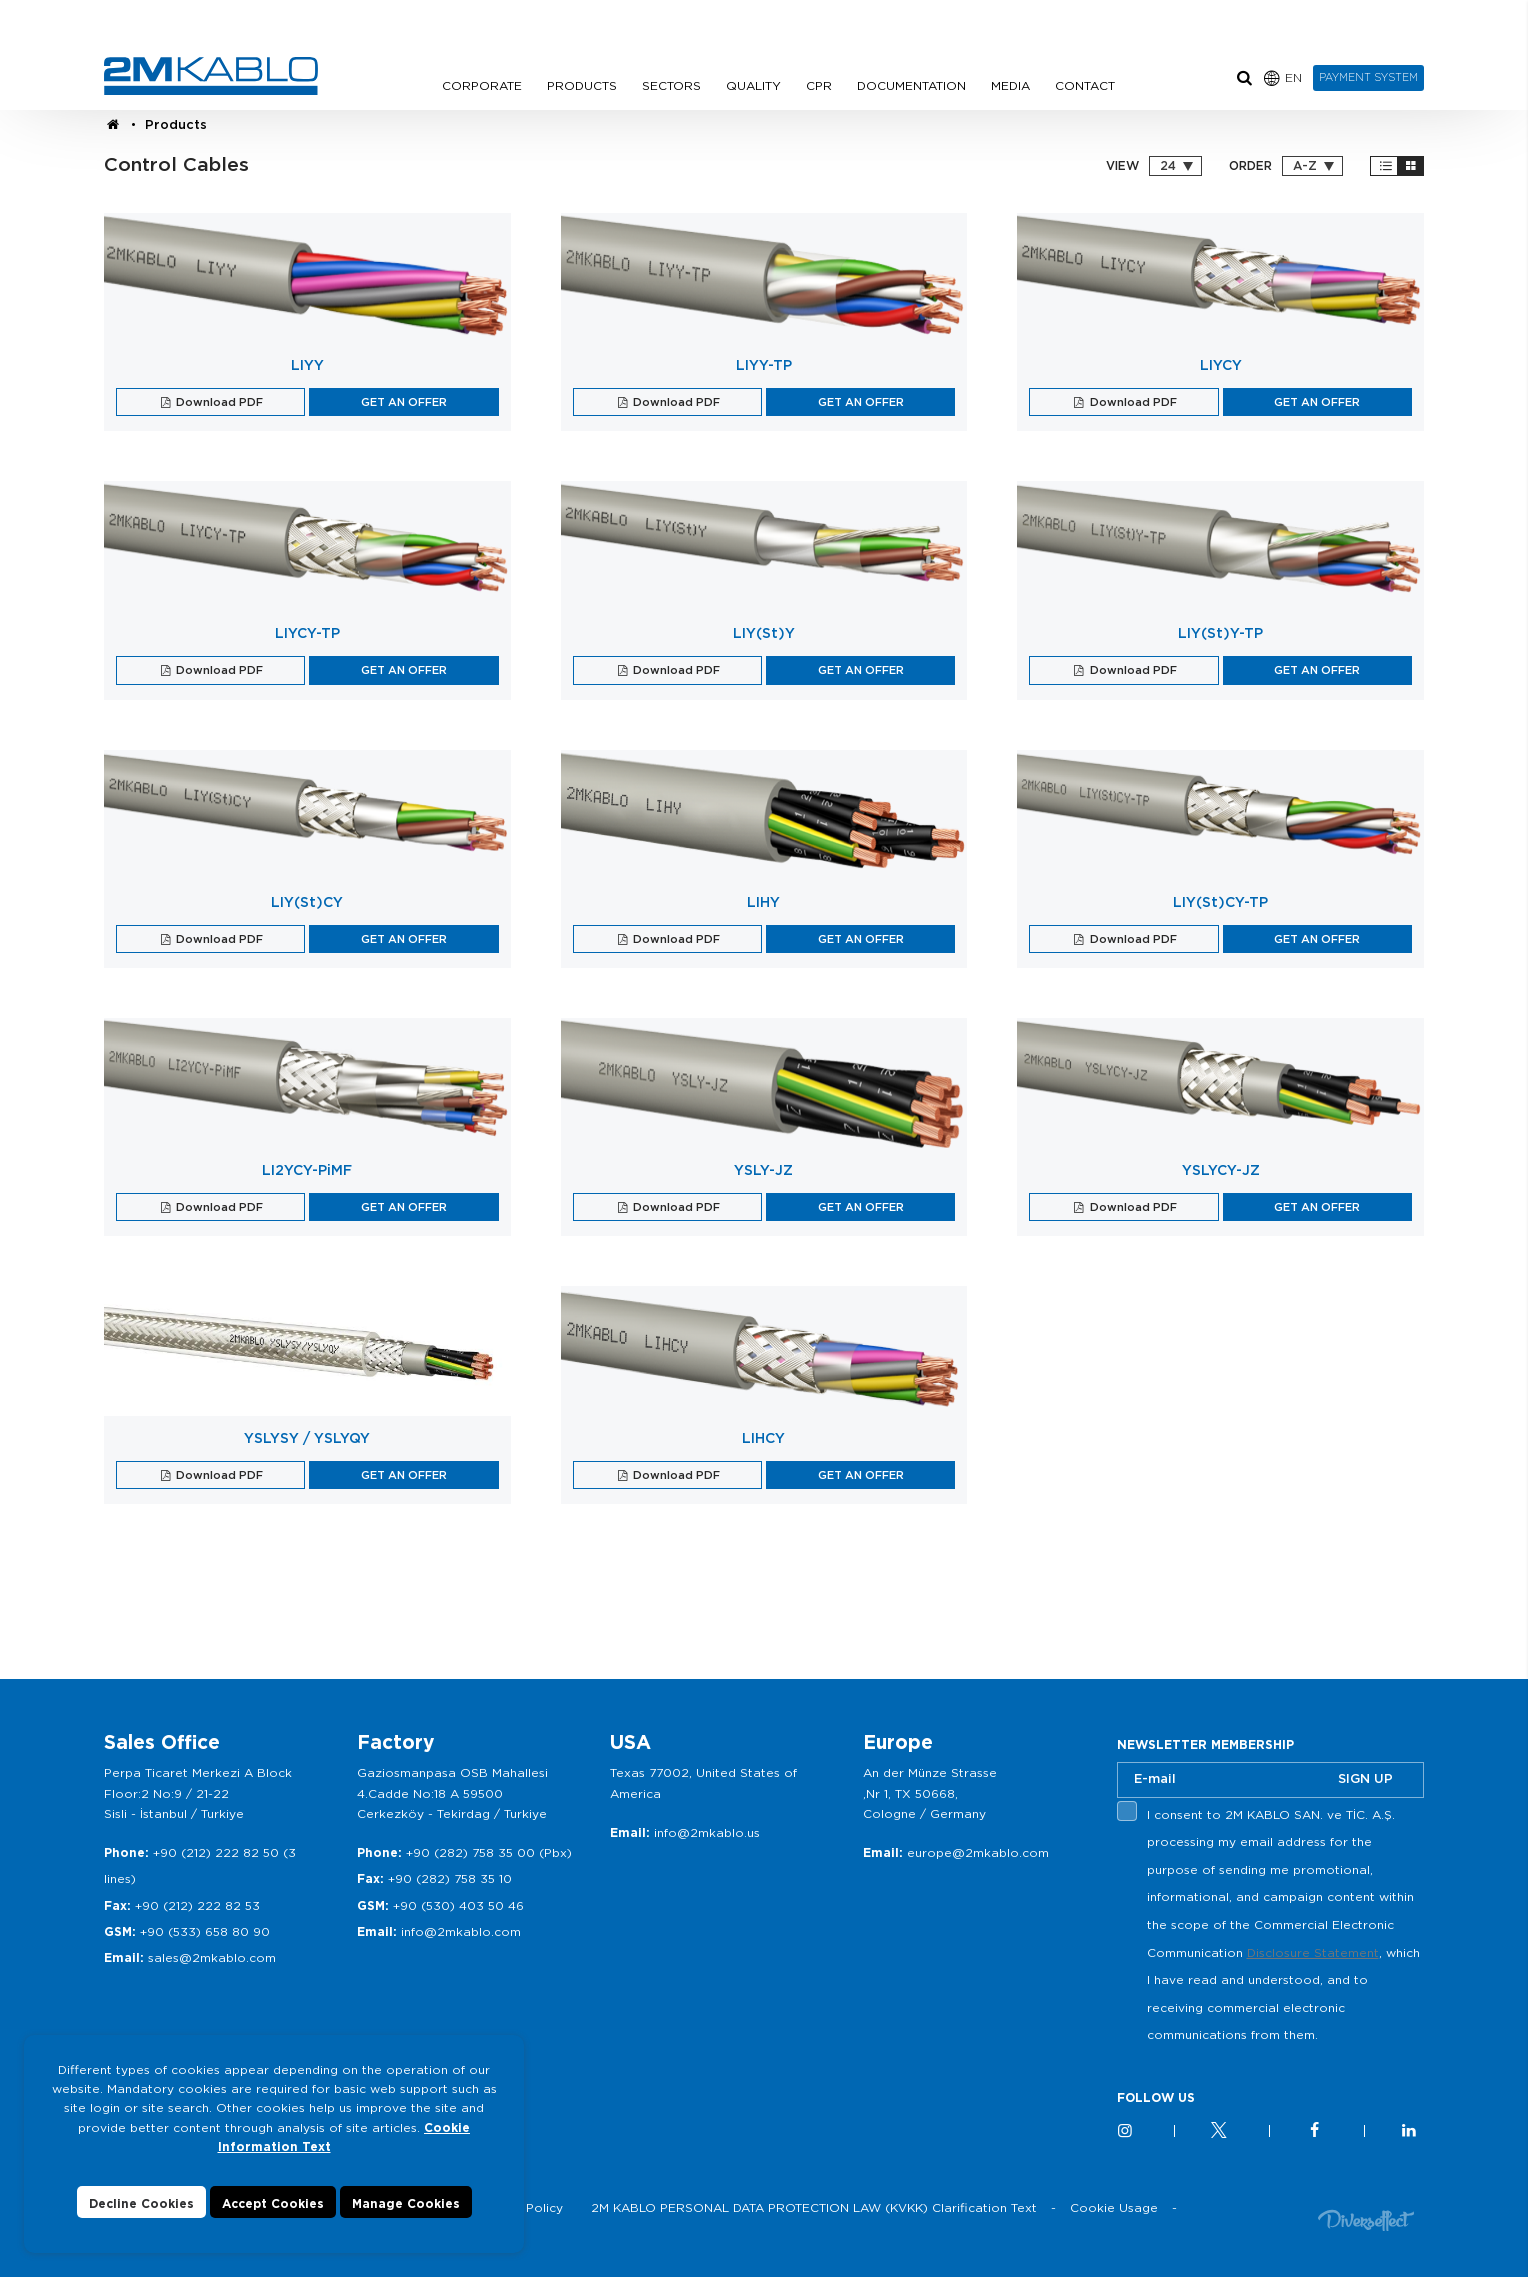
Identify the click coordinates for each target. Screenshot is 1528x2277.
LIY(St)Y (764, 633)
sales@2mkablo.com (212, 1957)
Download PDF (218, 402)
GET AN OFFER (404, 402)
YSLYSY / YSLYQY (307, 1438)
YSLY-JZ (763, 1170)
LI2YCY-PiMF (307, 1170)
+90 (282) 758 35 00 (470, 1852)
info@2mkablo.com (461, 1931)
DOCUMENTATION (911, 85)
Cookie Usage (1114, 2207)
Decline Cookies (141, 2203)
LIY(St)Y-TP (1220, 633)
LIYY (307, 365)
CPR (819, 85)
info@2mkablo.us (707, 1832)
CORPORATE (482, 85)
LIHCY (763, 1438)
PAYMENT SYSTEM (1368, 77)
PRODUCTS (582, 85)
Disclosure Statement (1313, 1952)
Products (176, 124)
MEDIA (1010, 85)
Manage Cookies (406, 2203)
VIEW (1122, 166)
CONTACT (1085, 85)
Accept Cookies (273, 2203)
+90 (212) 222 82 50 (216, 1852)
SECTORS (671, 85)
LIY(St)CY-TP (1220, 902)
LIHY (763, 902)
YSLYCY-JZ (1221, 1170)
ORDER (1250, 166)
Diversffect (1366, 2219)
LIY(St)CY (307, 902)
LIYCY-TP (307, 633)
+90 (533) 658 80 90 (205, 1931)
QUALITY (753, 85)
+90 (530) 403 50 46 (458, 1905)
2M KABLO (211, 76)
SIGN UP (1365, 1778)
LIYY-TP (764, 365)
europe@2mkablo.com (978, 1852)
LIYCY (1221, 365)
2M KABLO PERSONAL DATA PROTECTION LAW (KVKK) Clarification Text (814, 2207)
